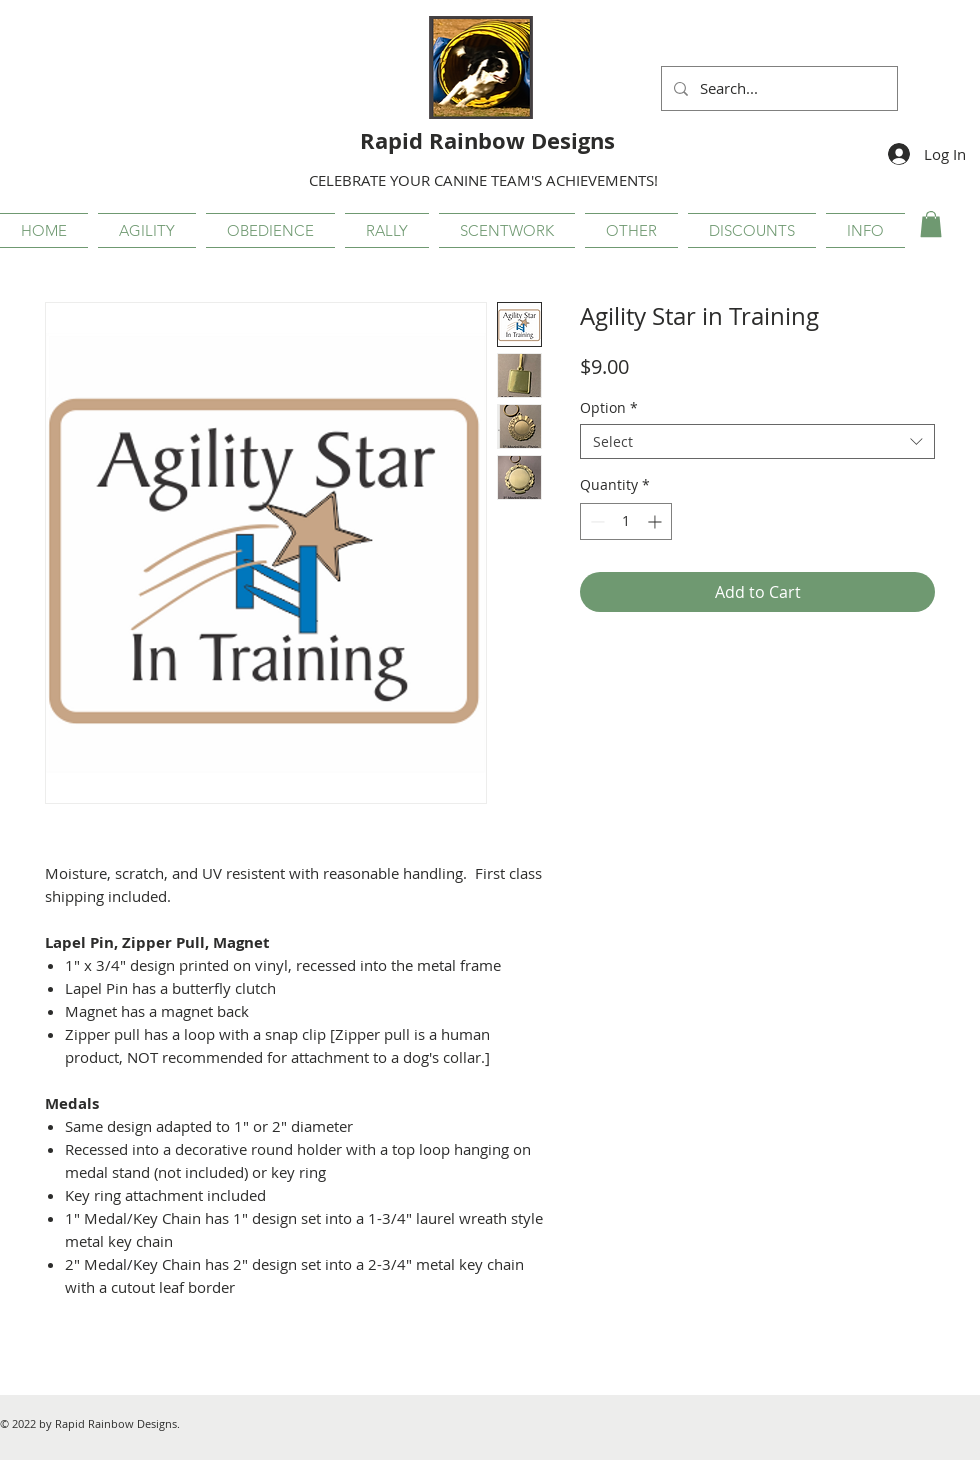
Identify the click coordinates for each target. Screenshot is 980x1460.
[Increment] (656, 521)
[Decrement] (595, 521)
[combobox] (757, 441)
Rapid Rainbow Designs (487, 140)
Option (609, 407)
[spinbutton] (626, 521)
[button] (147, 230)
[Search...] (777, 88)
